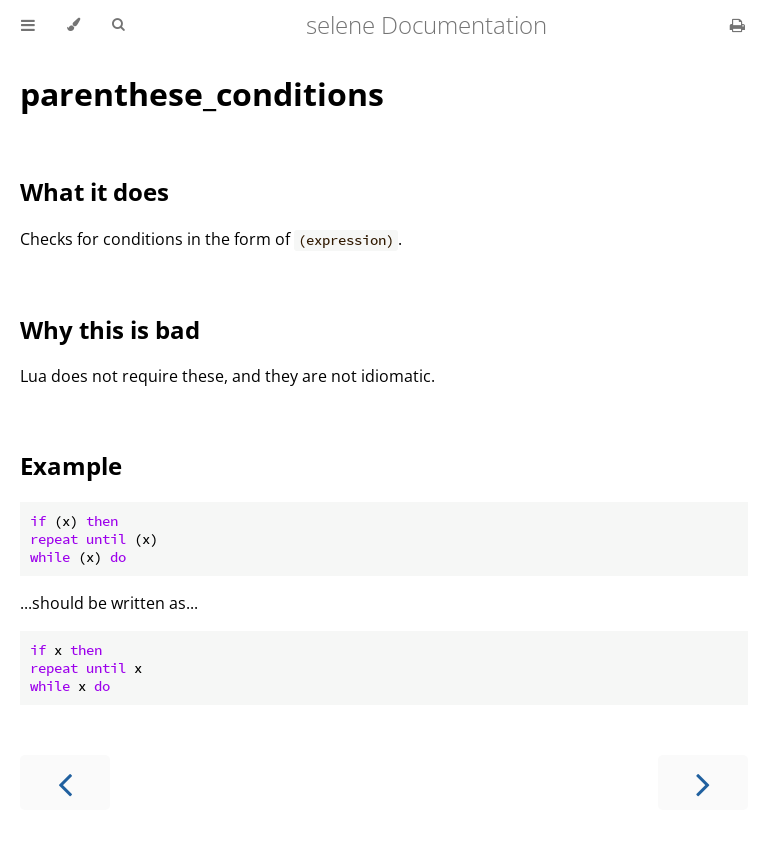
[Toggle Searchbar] (118, 25)
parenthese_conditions (202, 93)
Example (71, 465)
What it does (94, 191)
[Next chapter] (703, 782)
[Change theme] (73, 25)
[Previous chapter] (65, 782)
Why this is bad (110, 329)
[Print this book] (737, 25)
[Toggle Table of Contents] (28, 25)
